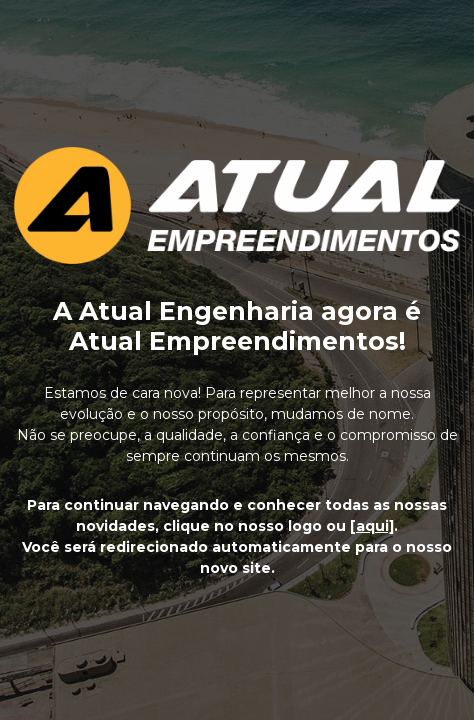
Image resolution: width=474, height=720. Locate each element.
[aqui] (372, 526)
